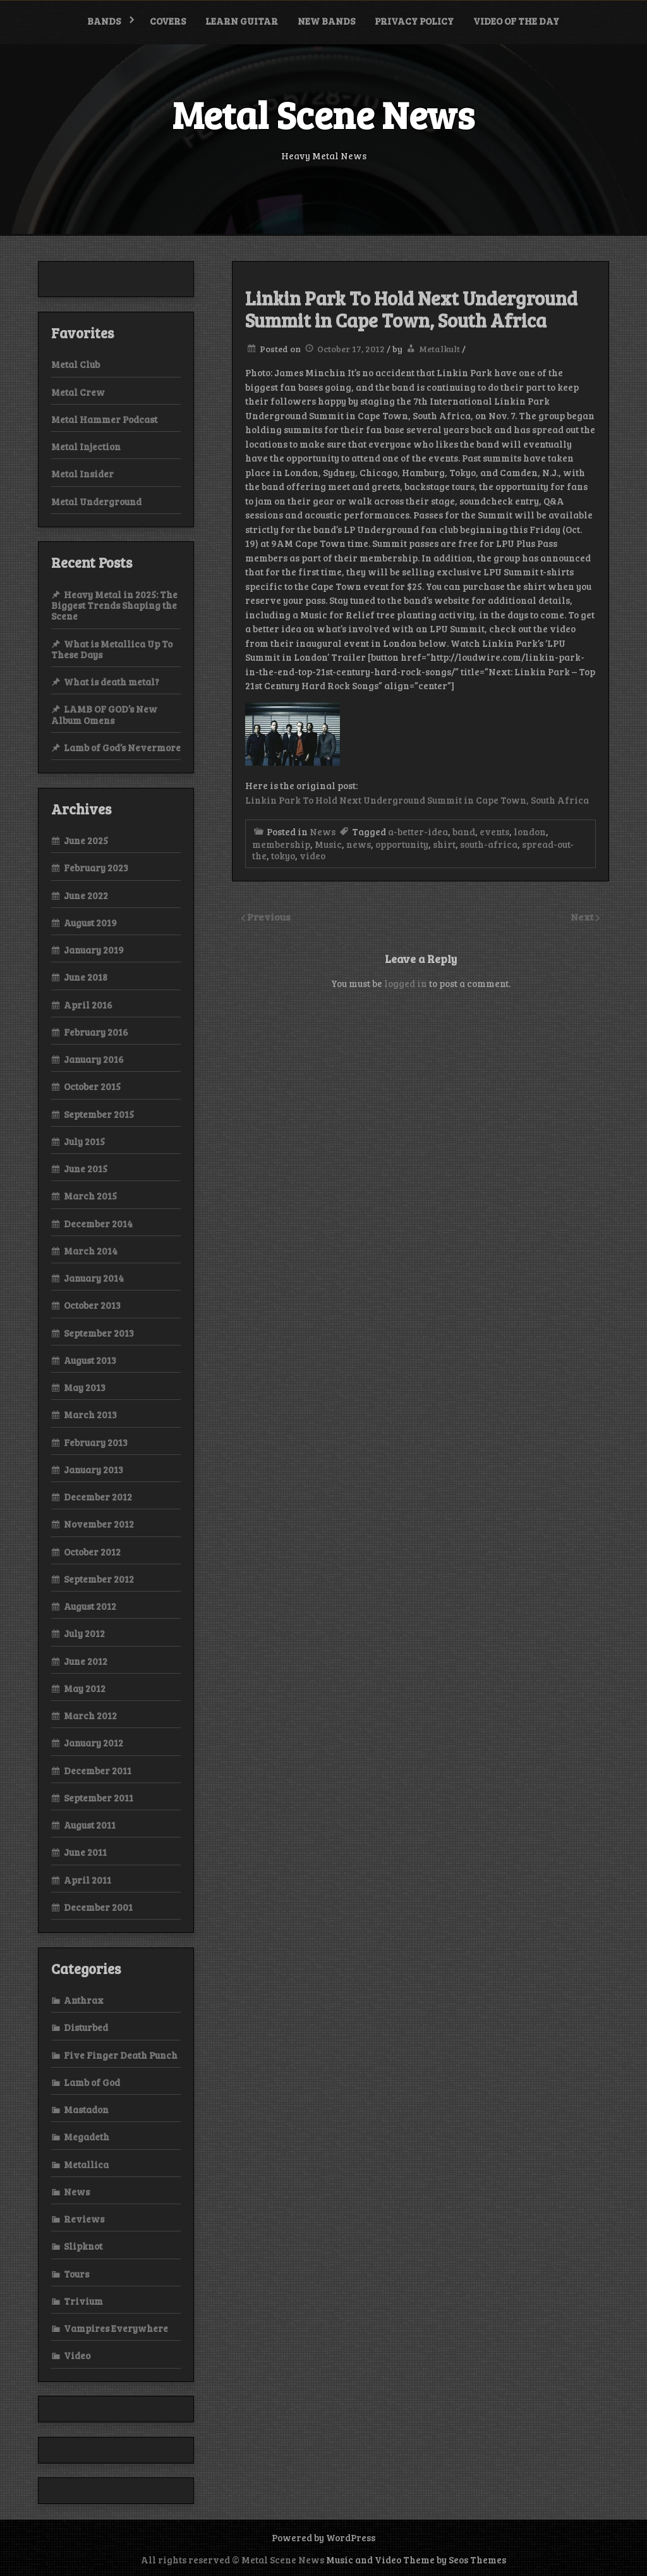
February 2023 (96, 867)
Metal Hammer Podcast (104, 419)
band (463, 831)
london (530, 831)
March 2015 (90, 1195)
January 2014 (94, 1278)
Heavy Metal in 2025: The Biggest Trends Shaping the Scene (114, 605)
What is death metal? (111, 681)
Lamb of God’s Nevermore (122, 747)
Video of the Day (516, 21)
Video (77, 2355)
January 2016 (94, 1059)
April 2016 (88, 1004)
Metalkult (439, 349)
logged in (405, 983)
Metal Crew (78, 392)
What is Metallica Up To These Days (111, 649)
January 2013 (93, 1469)
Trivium (83, 2301)
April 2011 (87, 1880)
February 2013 (96, 1442)
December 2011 (97, 1770)
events (494, 831)
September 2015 (99, 1114)
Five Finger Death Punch (121, 2055)
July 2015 (84, 1141)
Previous (269, 916)
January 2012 (93, 1742)
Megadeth (86, 2136)
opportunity (401, 844)
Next (583, 916)
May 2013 (85, 1387)
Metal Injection (86, 446)
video (312, 855)
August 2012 (90, 1606)
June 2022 (86, 895)
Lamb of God (92, 2082)
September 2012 (99, 1579)
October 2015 (92, 1086)
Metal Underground (96, 501)
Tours (76, 2273)
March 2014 (91, 1250)
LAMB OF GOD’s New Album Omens (104, 714)
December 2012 (98, 1496)
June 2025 (86, 840)
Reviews (84, 2218)
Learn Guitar (241, 21)
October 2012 (92, 1551)
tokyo (283, 855)
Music (328, 844)
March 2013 (90, 1414)
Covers (168, 21)
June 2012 (85, 1661)
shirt (444, 844)
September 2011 (98, 1797)
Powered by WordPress (323, 2537)
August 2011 (90, 1825)
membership (281, 844)
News (323, 831)
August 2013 (90, 1360)
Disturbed (86, 2027)
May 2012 (85, 1688)
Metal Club (75, 364)
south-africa (488, 844)
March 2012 (90, 1715)
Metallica (86, 2164)
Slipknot (83, 2246)
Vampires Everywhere (116, 2328)
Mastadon (86, 2109)
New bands (326, 21)
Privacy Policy (414, 21)
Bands (104, 21)
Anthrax (84, 2000)
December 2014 (98, 1223)
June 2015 (85, 1168)
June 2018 (85, 977)
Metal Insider (82, 473)
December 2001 (98, 1907)
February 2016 (96, 1032)
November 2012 (99, 1524)
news (358, 844)
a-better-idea (418, 831)
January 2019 (94, 949)
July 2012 (84, 1633)
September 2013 (99, 1333)
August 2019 (90, 922)
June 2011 (85, 1852)
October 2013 (92, 1305)
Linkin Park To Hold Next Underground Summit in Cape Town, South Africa (417, 800)
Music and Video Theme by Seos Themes (416, 2559)
